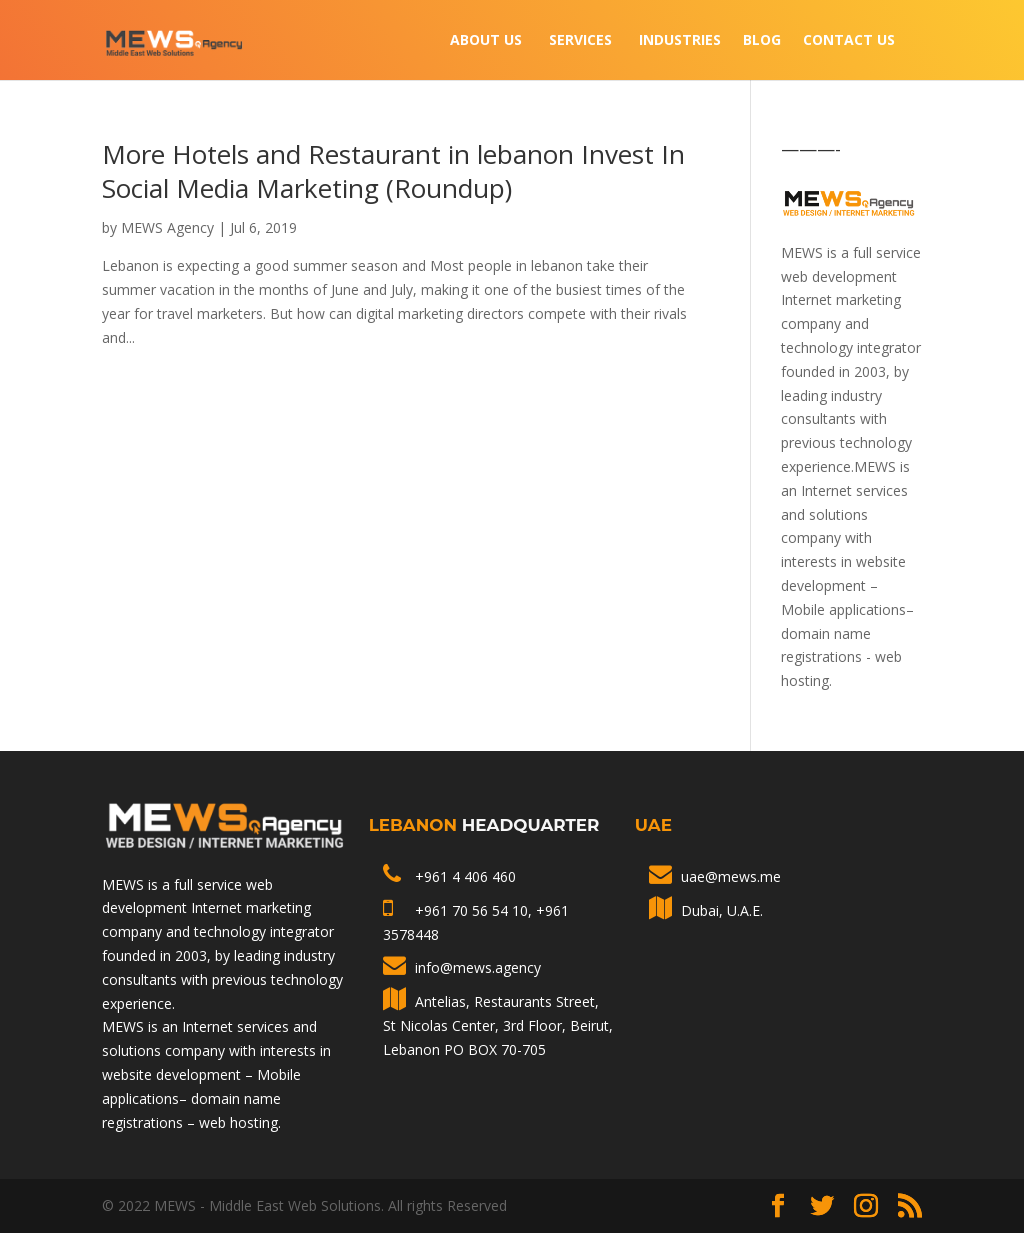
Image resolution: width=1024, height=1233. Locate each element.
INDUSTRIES (680, 41)
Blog (762, 41)
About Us (486, 41)
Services (580, 41)
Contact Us (849, 41)
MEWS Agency (167, 227)
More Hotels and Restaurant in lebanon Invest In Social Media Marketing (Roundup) (393, 171)
